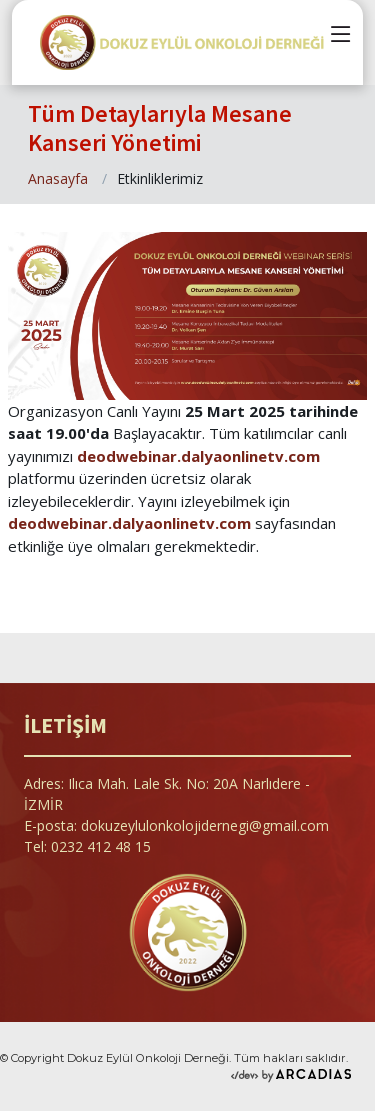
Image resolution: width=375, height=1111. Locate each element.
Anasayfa (58, 178)
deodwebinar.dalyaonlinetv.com (198, 456)
